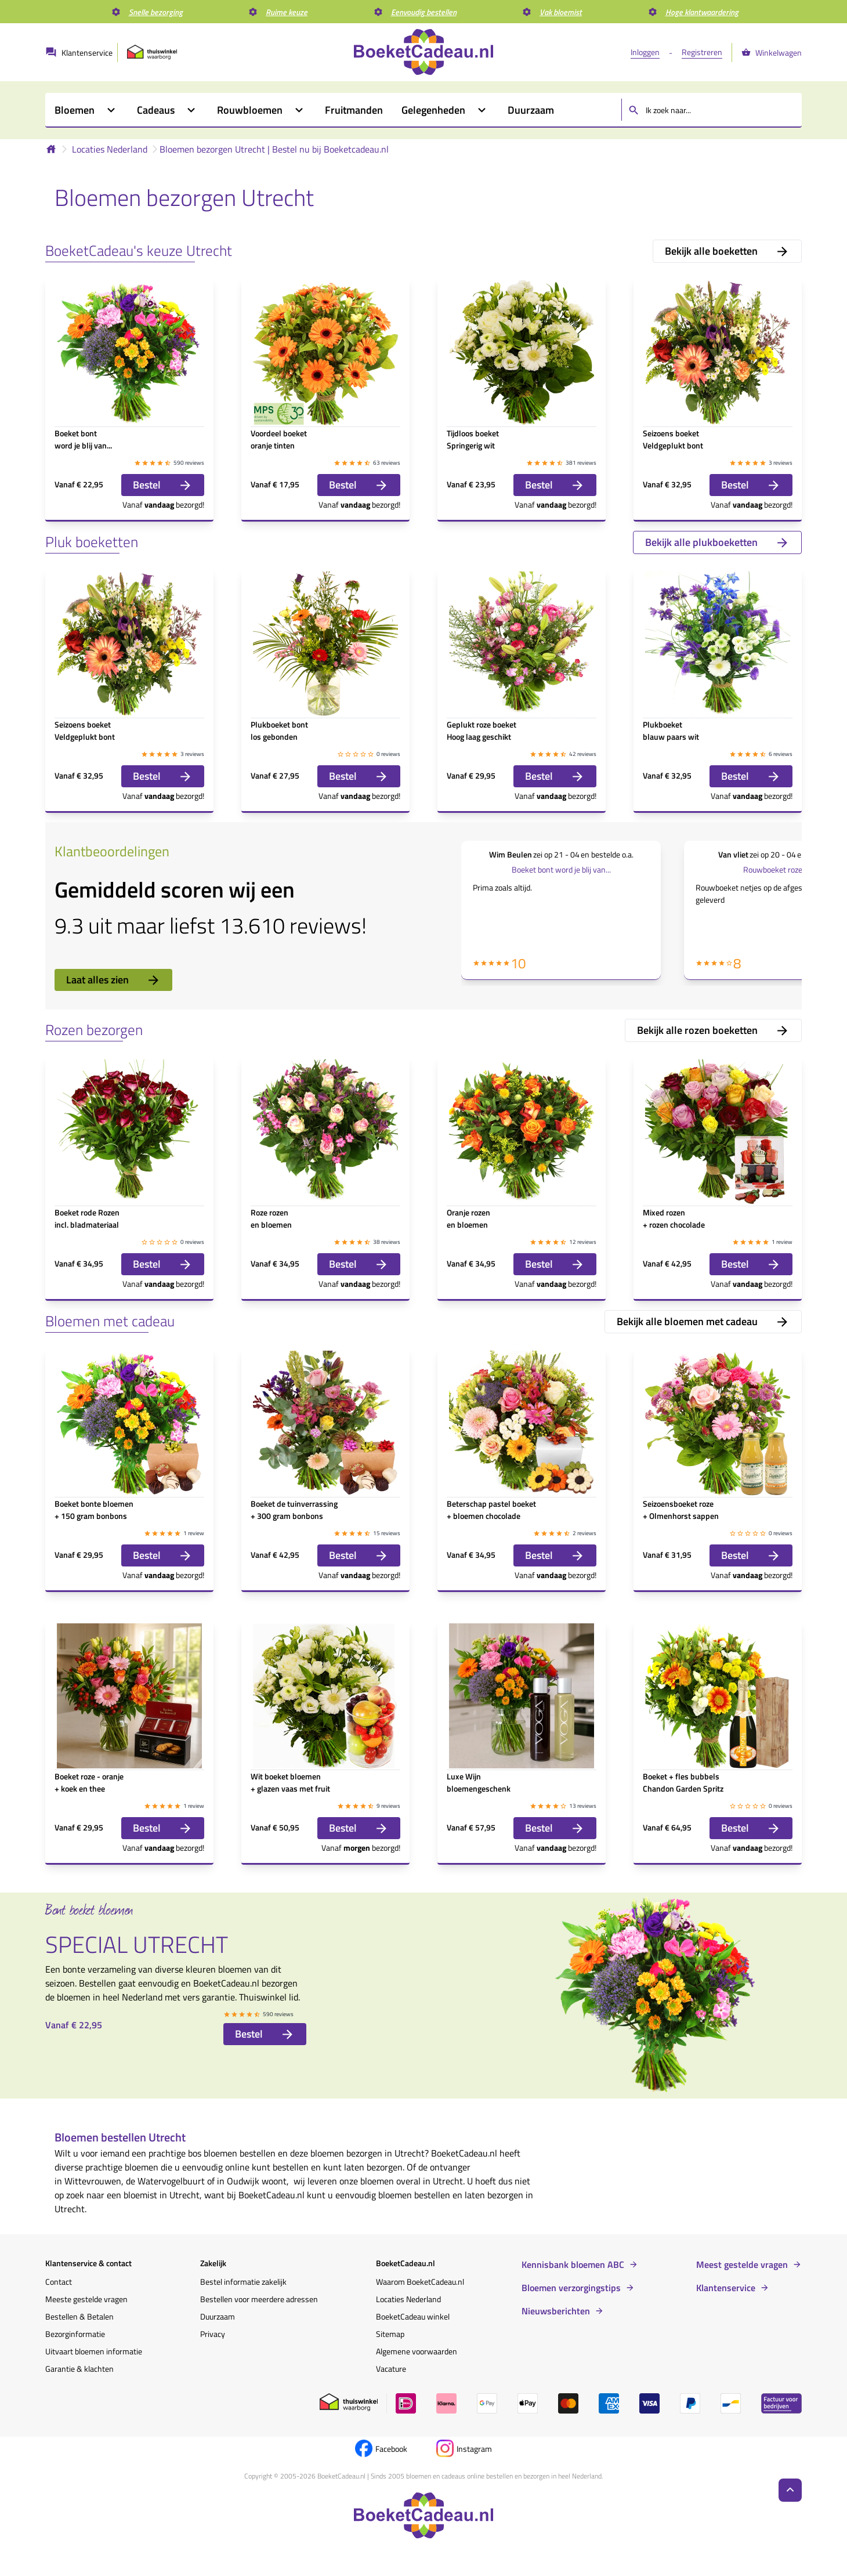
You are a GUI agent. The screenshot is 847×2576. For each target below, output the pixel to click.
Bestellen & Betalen (79, 2316)
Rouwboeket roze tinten (784, 869)
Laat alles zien (113, 979)
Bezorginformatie (75, 2334)
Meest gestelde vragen (742, 2264)
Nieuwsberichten (556, 2311)
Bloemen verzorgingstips (571, 2288)
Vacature (391, 2368)
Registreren (702, 52)
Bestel (163, 485)
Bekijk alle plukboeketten (717, 542)
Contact (58, 2281)
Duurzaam (217, 2316)
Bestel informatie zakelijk (243, 2281)
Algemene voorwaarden (416, 2351)
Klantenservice (725, 2288)
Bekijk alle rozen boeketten (713, 1030)
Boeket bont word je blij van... (561, 869)
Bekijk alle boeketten (727, 251)
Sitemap (390, 2334)
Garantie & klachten (79, 2368)
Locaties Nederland (109, 149)
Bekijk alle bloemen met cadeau (703, 1321)
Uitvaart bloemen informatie (93, 2351)
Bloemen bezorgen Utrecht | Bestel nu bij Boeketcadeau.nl (274, 149)
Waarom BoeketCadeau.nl (420, 2281)
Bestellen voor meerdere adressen (259, 2299)
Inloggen (645, 52)
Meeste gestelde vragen (86, 2299)
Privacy (212, 2334)
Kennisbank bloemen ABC (573, 2264)
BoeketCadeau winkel (413, 2316)
